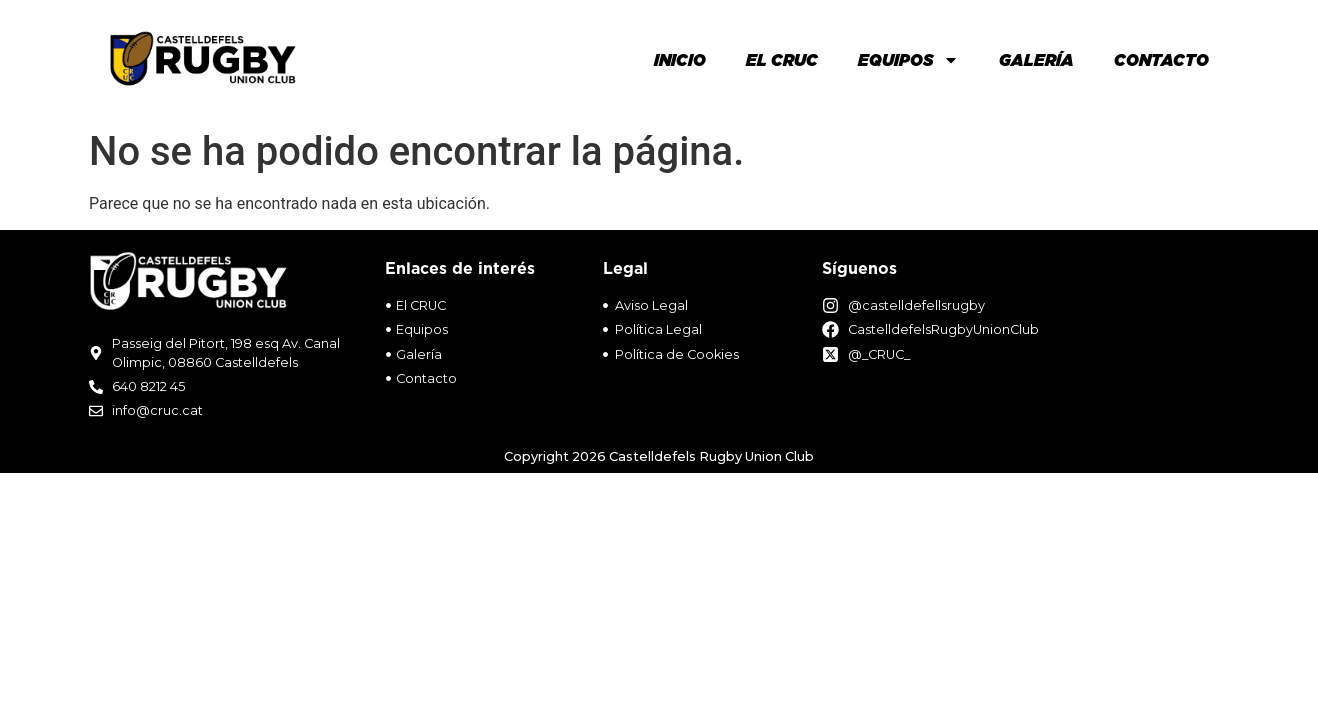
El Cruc (782, 60)
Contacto (1161, 60)
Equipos (908, 60)
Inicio (680, 60)
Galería (1036, 60)
